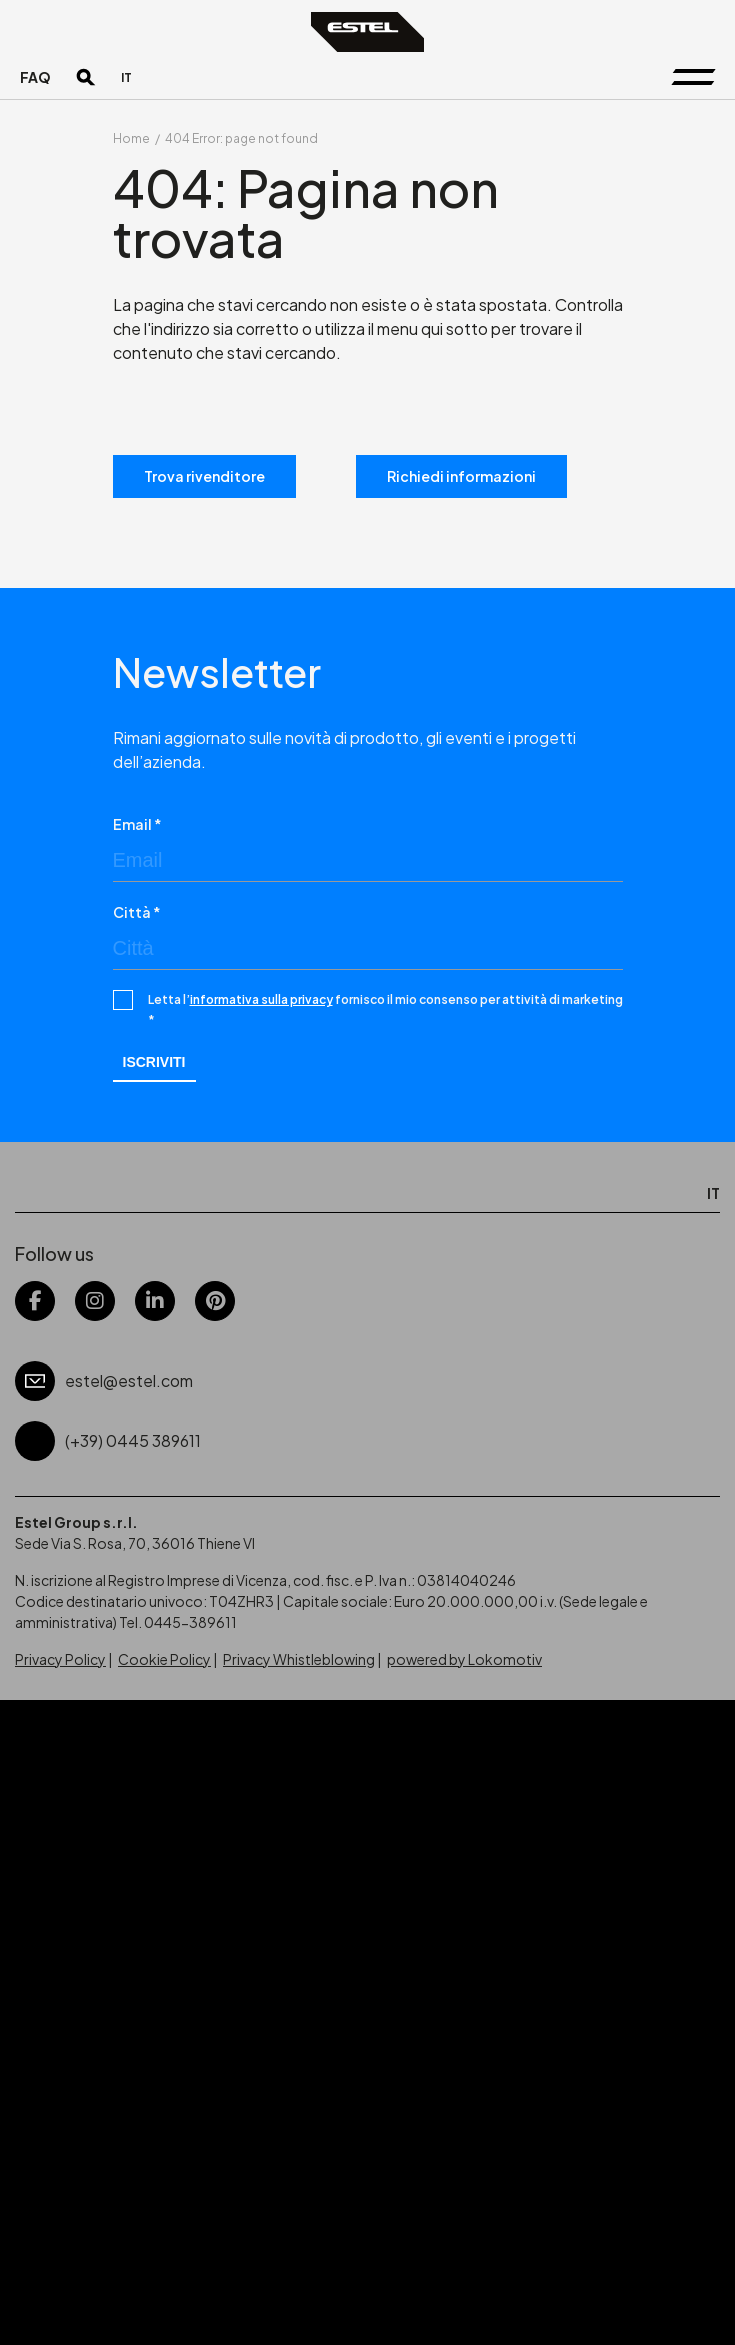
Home (131, 138)
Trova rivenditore (204, 476)
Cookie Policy (164, 1659)
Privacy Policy (60, 1659)
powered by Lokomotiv (464, 1659)
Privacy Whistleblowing (299, 1659)
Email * (137, 824)
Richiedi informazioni (461, 476)
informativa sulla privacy (261, 999)
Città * (137, 912)
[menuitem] (126, 77)
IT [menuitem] (126, 77)
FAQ (35, 77)
